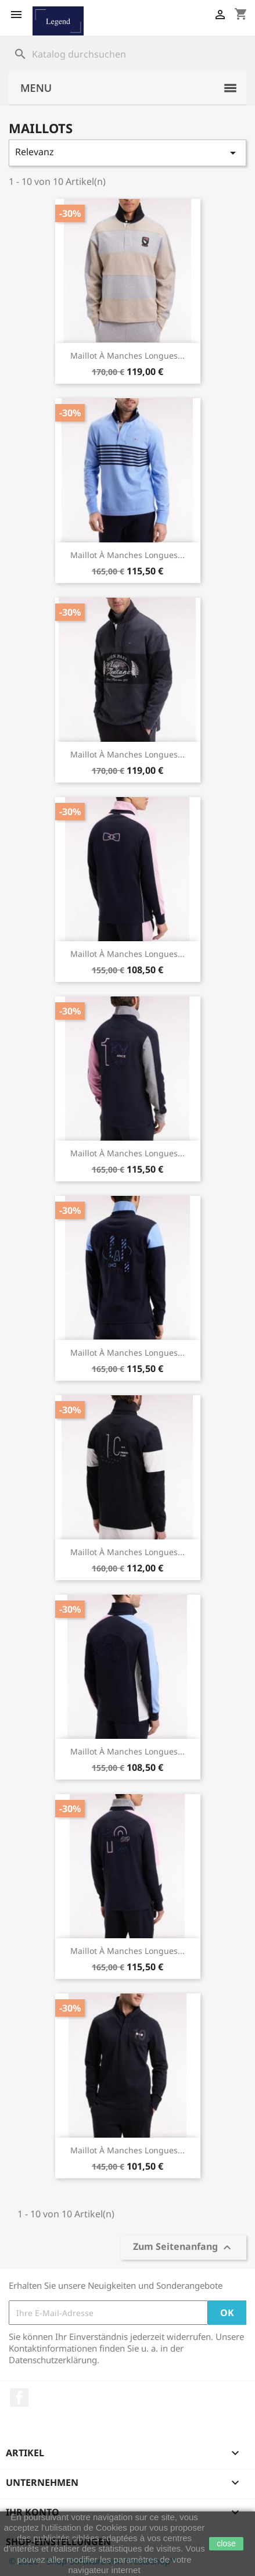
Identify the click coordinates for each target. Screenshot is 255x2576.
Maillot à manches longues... (127, 355)
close (226, 2543)
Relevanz (127, 152)
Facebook (19, 2397)
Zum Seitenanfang (183, 2248)
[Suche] (127, 54)
